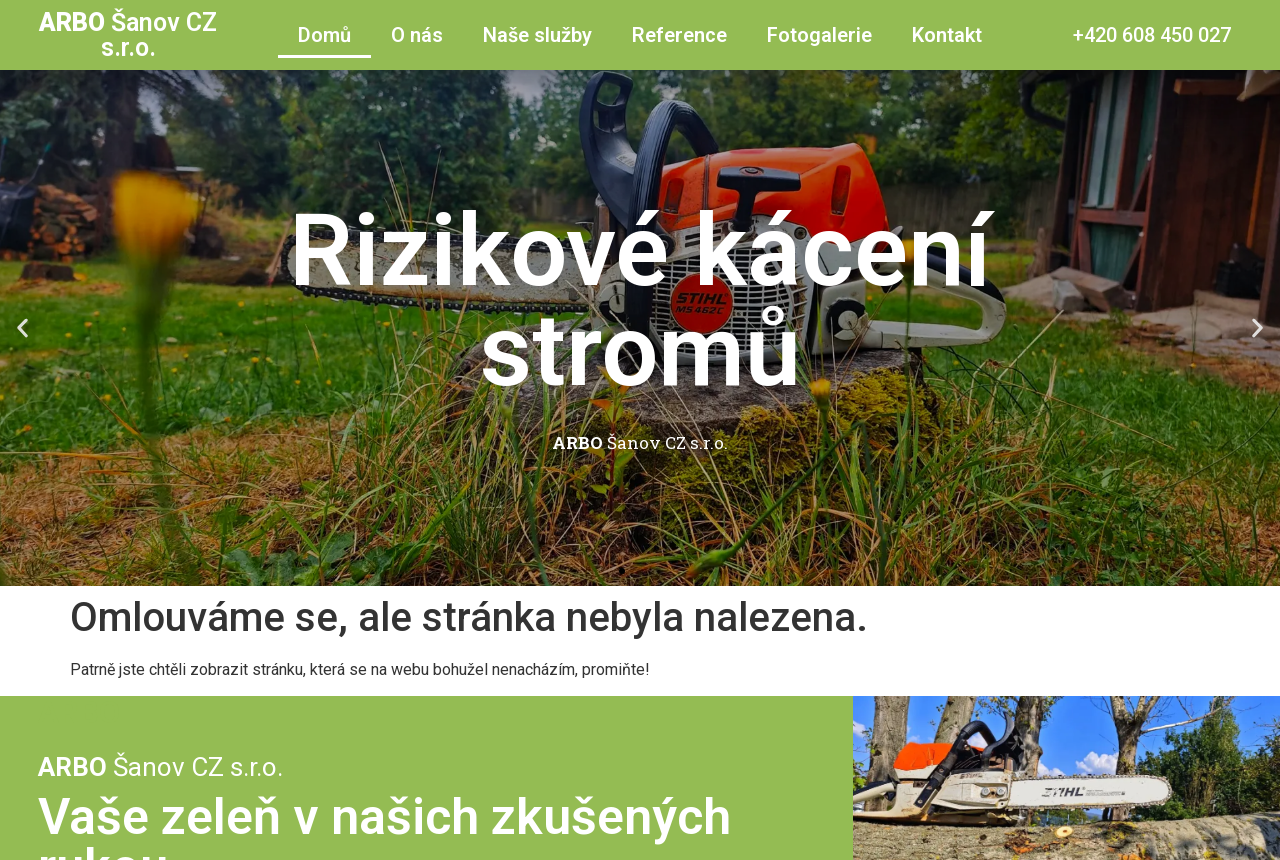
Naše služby (537, 35)
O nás (417, 35)
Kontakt (947, 35)
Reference (679, 35)
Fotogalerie (819, 35)
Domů (324, 35)
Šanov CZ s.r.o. (128, 35)
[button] (622, 571)
